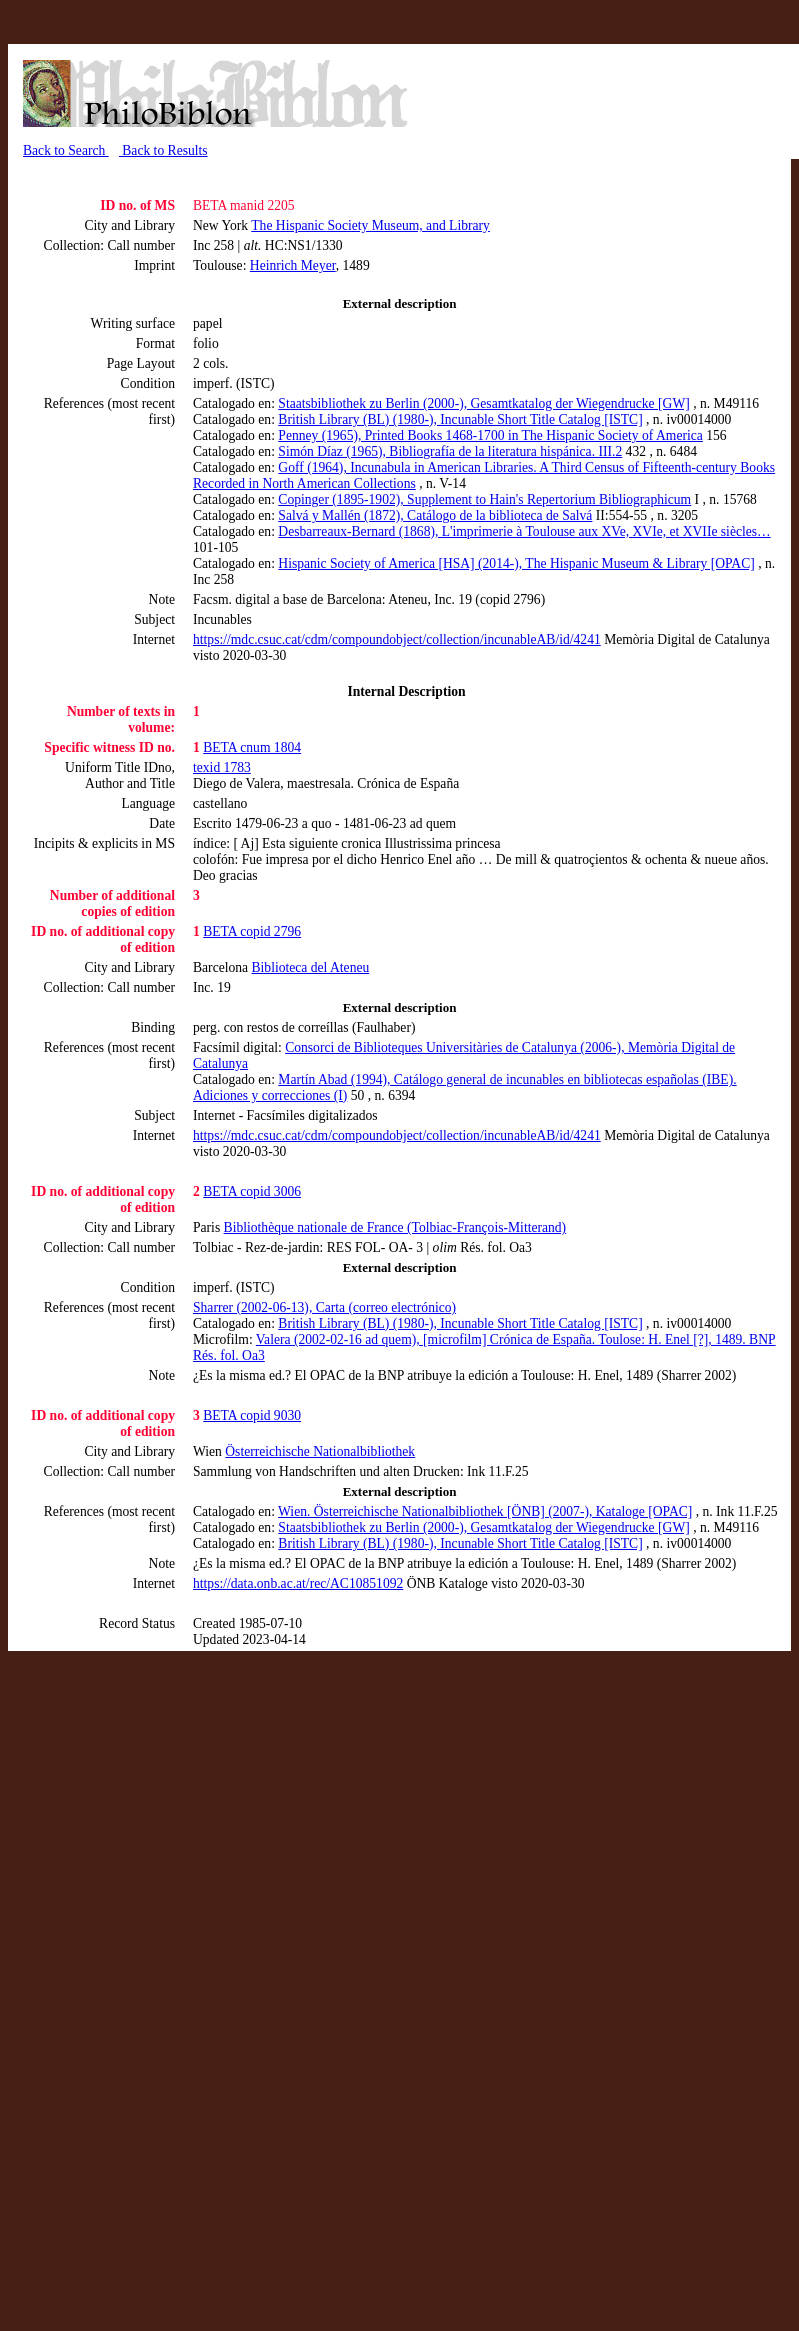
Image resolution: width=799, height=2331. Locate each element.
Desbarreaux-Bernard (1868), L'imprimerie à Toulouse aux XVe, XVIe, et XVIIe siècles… (524, 531)
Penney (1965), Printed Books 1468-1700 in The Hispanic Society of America (490, 435)
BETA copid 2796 (252, 931)
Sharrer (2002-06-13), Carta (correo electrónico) (324, 1307)
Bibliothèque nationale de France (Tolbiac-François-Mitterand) (395, 1227)
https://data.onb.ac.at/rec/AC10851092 (298, 1583)
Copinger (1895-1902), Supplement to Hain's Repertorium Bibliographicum (484, 499)
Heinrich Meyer (293, 265)
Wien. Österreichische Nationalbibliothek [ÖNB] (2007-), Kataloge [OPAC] (485, 1511)
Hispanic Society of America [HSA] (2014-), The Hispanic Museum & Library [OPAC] (516, 563)
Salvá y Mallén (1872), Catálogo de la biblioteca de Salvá (435, 515)
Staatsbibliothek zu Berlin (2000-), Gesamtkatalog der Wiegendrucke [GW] (483, 403)
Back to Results (163, 150)
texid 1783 (222, 767)
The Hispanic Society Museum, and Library (370, 225)
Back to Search (66, 150)
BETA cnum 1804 (252, 747)
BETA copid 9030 (252, 1415)
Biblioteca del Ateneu (311, 967)
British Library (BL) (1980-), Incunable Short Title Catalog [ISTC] (460, 419)
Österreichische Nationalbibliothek (320, 1451)
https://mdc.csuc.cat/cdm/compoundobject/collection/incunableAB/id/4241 (397, 639)
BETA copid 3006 (252, 1191)
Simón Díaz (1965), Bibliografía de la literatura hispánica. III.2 (450, 451)
